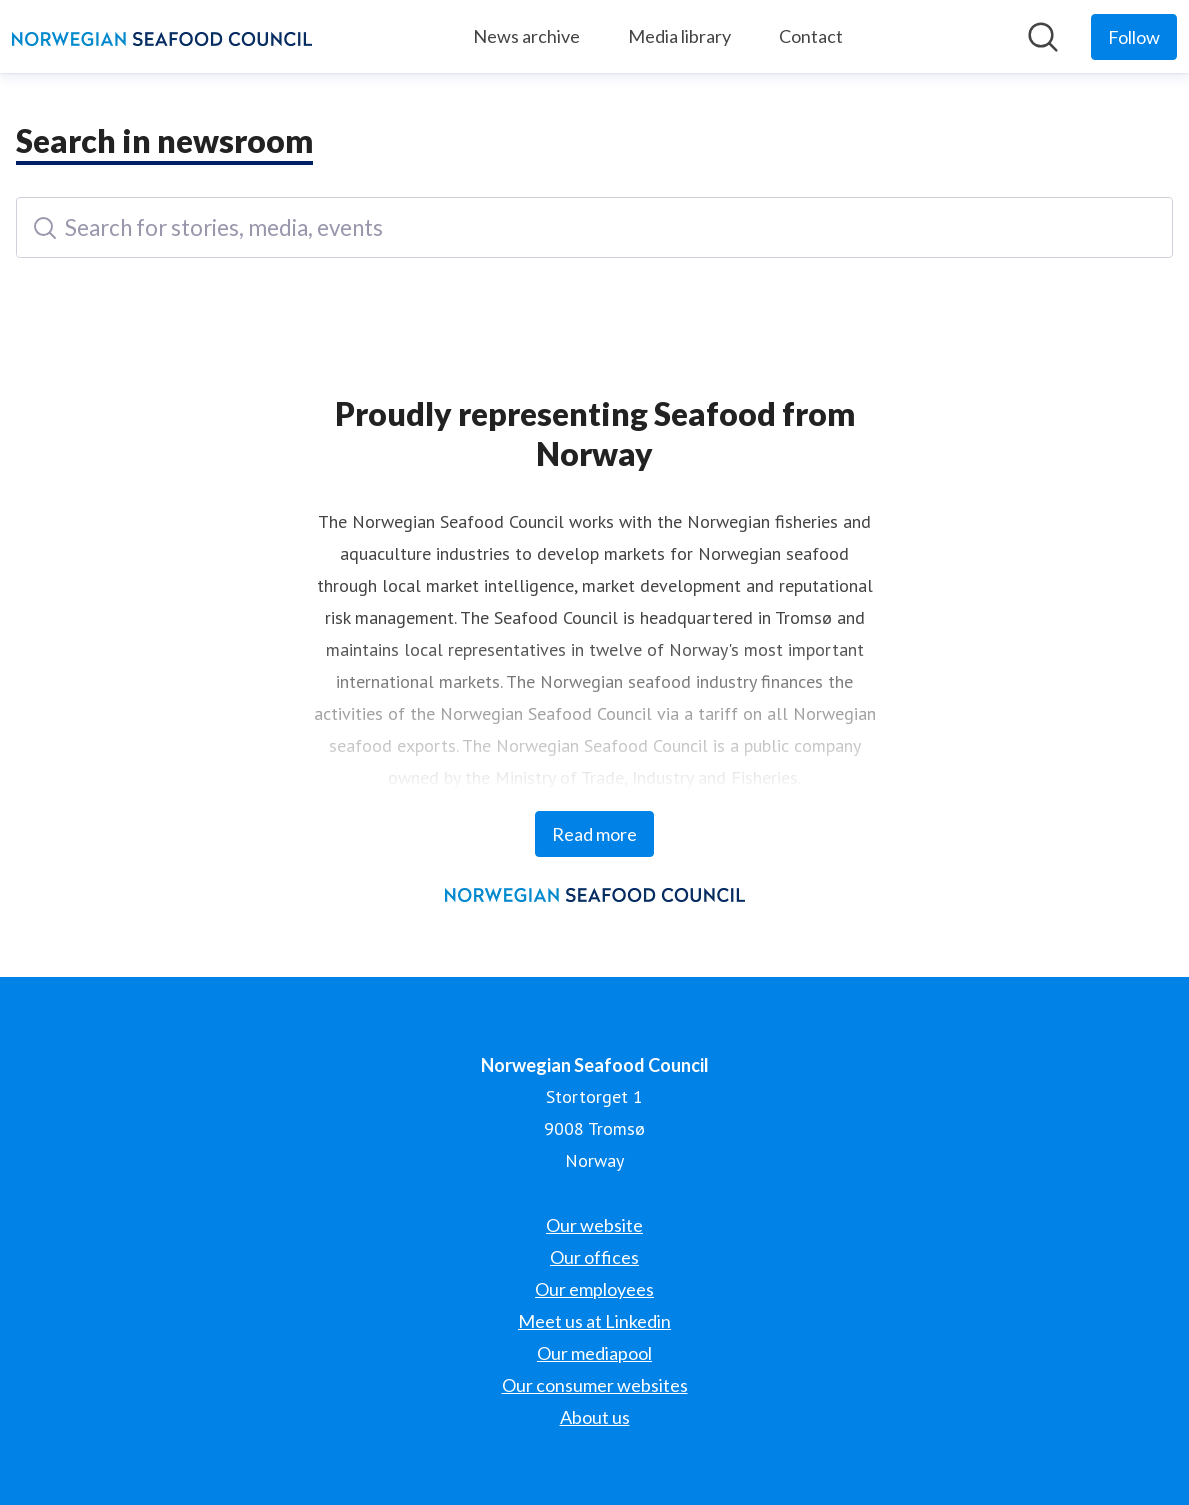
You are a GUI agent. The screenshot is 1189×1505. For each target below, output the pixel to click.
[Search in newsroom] (1043, 37)
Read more (594, 834)
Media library (679, 36)
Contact (811, 36)
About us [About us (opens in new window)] (595, 1417)
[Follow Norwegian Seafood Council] (1134, 37)
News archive (526, 36)
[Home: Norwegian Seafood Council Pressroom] (162, 37)
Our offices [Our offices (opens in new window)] (594, 1257)
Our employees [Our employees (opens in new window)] (594, 1289)
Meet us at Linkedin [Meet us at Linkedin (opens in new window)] (594, 1321)
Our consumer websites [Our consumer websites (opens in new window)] (595, 1385)
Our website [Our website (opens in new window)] (594, 1225)
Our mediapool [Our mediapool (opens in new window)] (594, 1353)
